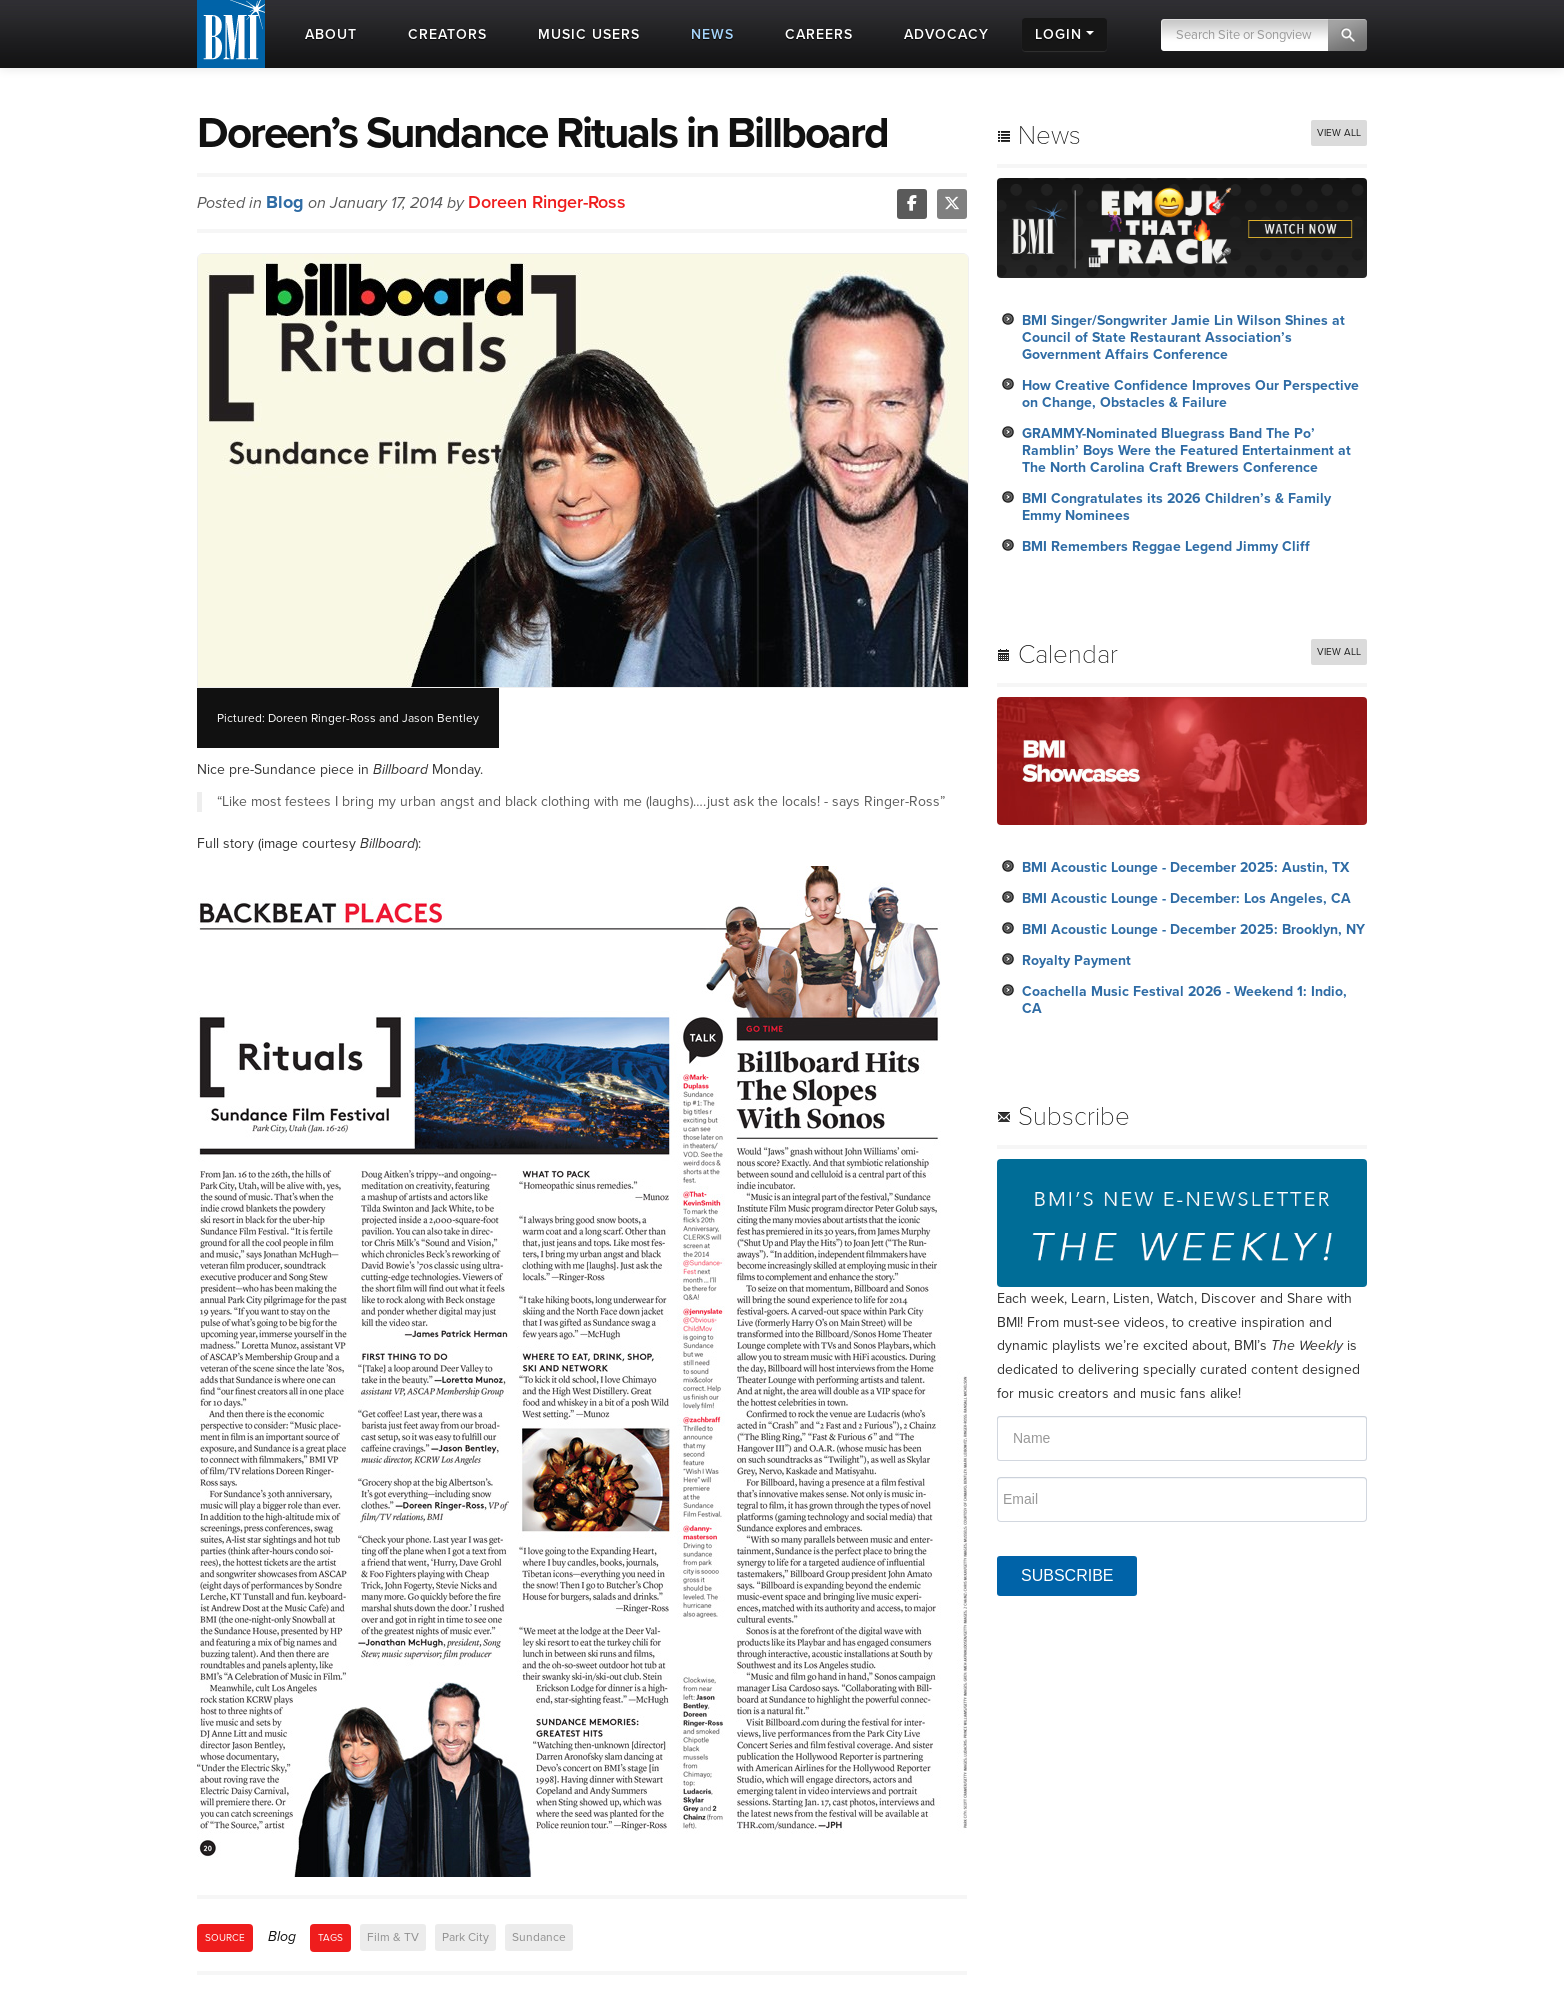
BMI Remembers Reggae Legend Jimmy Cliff (1166, 546)
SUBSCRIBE (1067, 1575)
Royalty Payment (1076, 960)
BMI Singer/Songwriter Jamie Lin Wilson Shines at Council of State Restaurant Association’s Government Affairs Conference (1183, 337)
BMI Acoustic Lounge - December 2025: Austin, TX (1185, 867)
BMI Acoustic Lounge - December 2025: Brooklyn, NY (1193, 929)
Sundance (539, 1937)
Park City (465, 1937)
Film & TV (393, 1937)
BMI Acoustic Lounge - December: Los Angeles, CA (1186, 898)
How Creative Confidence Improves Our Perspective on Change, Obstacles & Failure (1190, 394)
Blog (285, 202)
